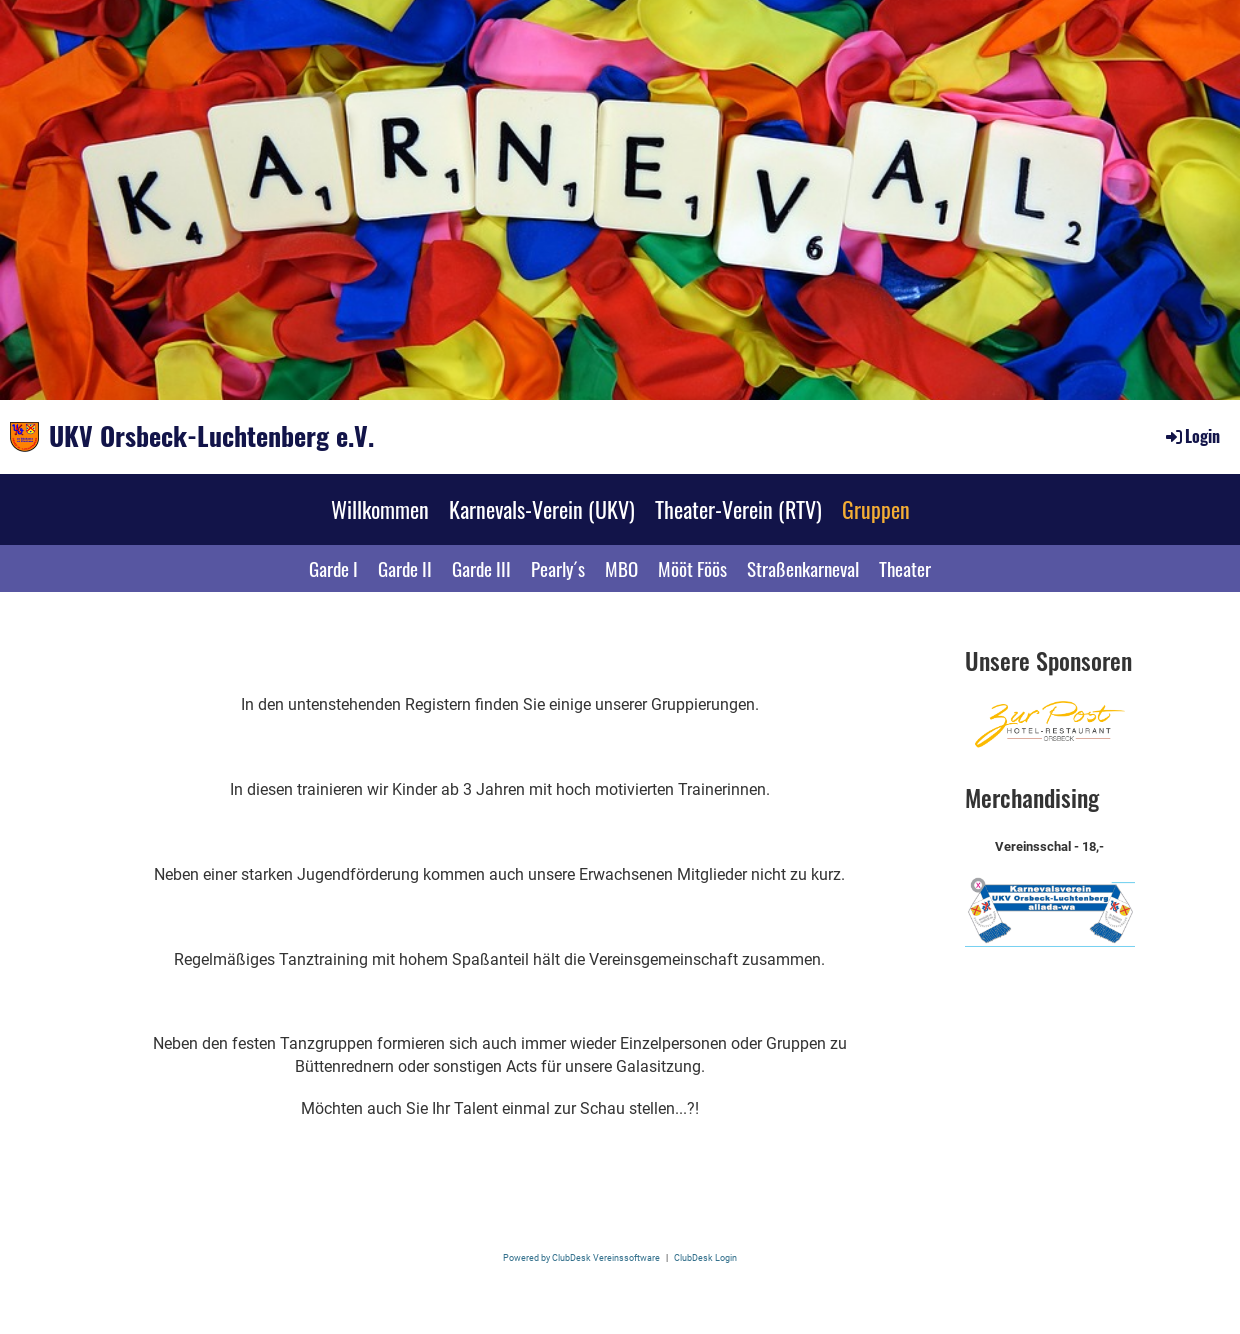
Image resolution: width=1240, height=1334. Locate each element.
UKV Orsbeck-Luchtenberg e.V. (211, 436)
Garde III (481, 568)
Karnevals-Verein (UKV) (542, 509)
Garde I (333, 568)
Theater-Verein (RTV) (738, 509)
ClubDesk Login (705, 1257)
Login (1191, 436)
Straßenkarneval (803, 568)
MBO (621, 568)
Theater (905, 568)
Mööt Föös (692, 568)
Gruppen (876, 509)
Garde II (405, 568)
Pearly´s (558, 568)
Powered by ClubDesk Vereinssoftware (581, 1257)
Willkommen (380, 509)
